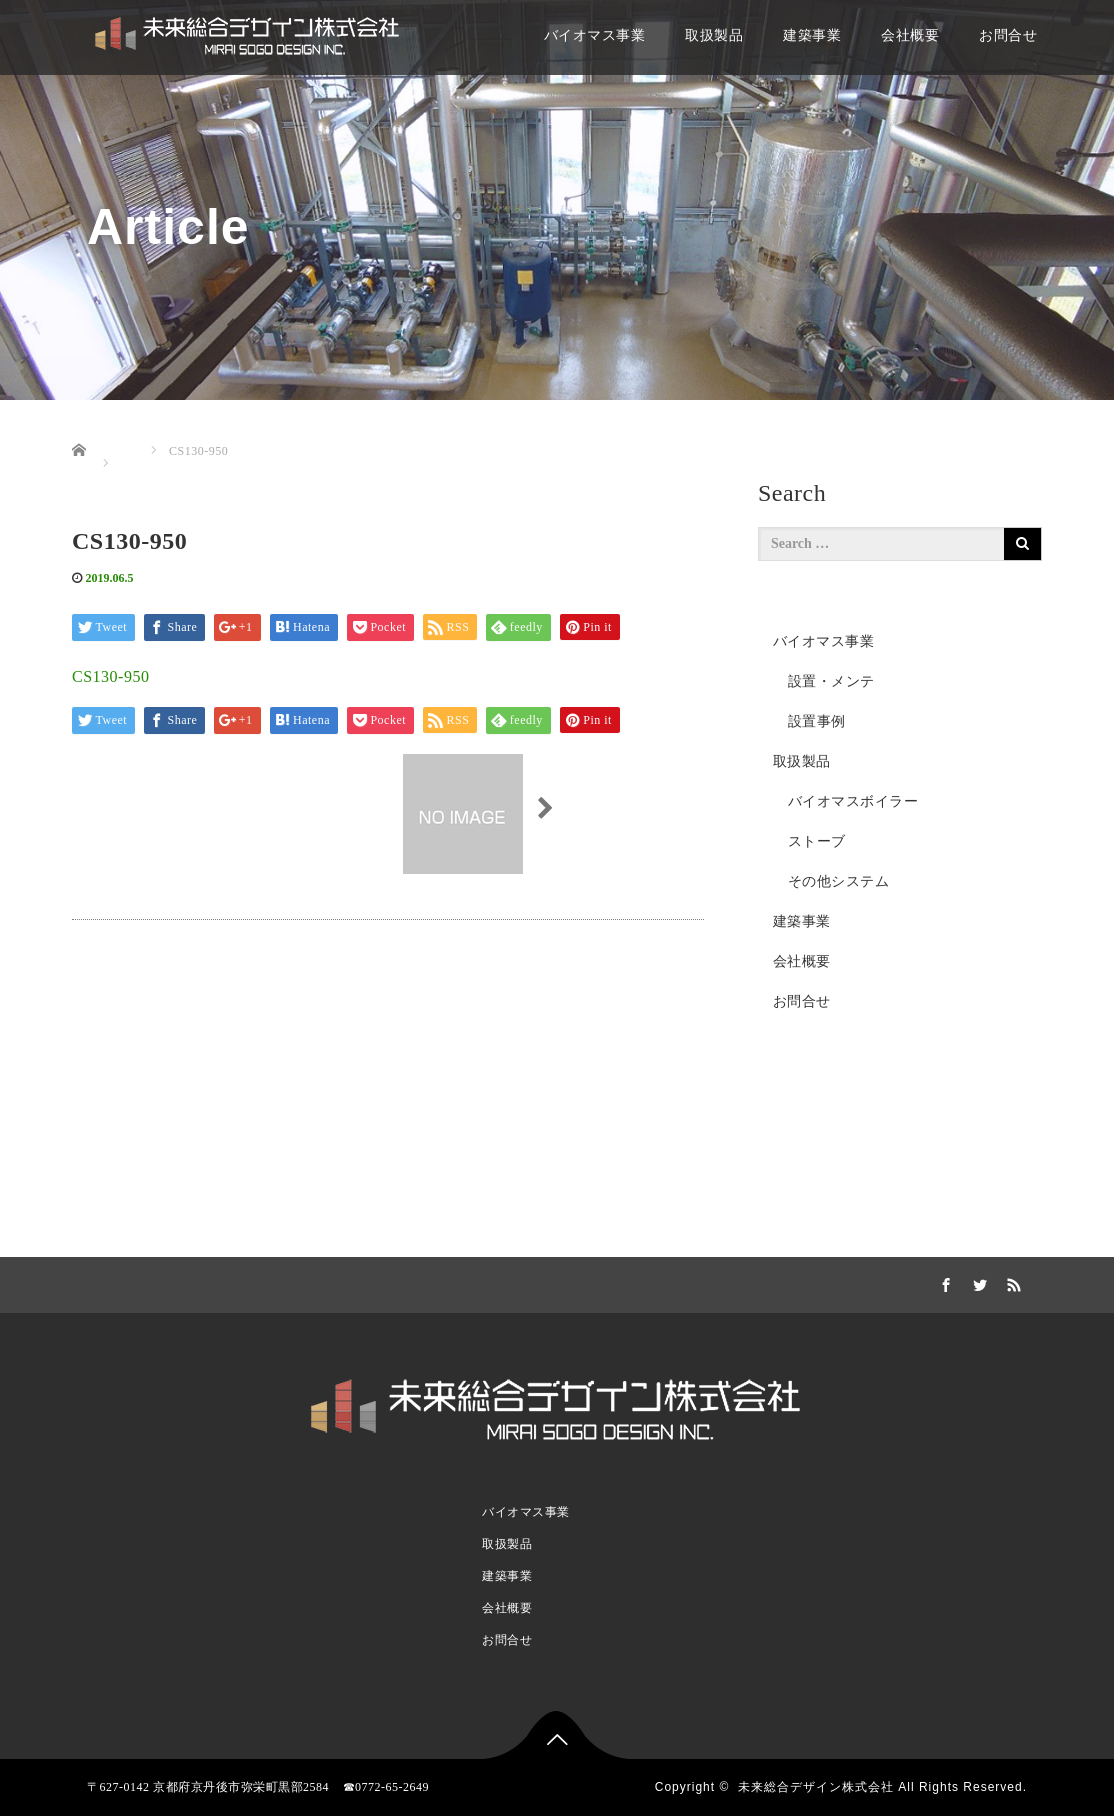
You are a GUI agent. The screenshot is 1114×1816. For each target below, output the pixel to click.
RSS (1012, 1282)
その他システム (839, 881)
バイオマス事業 (595, 35)
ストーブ (817, 841)
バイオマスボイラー (853, 801)
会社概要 (910, 35)
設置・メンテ (831, 681)
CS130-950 (110, 676)
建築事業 (812, 35)
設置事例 (817, 721)
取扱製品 (714, 35)
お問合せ (1008, 35)
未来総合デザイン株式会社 (816, 1787)
